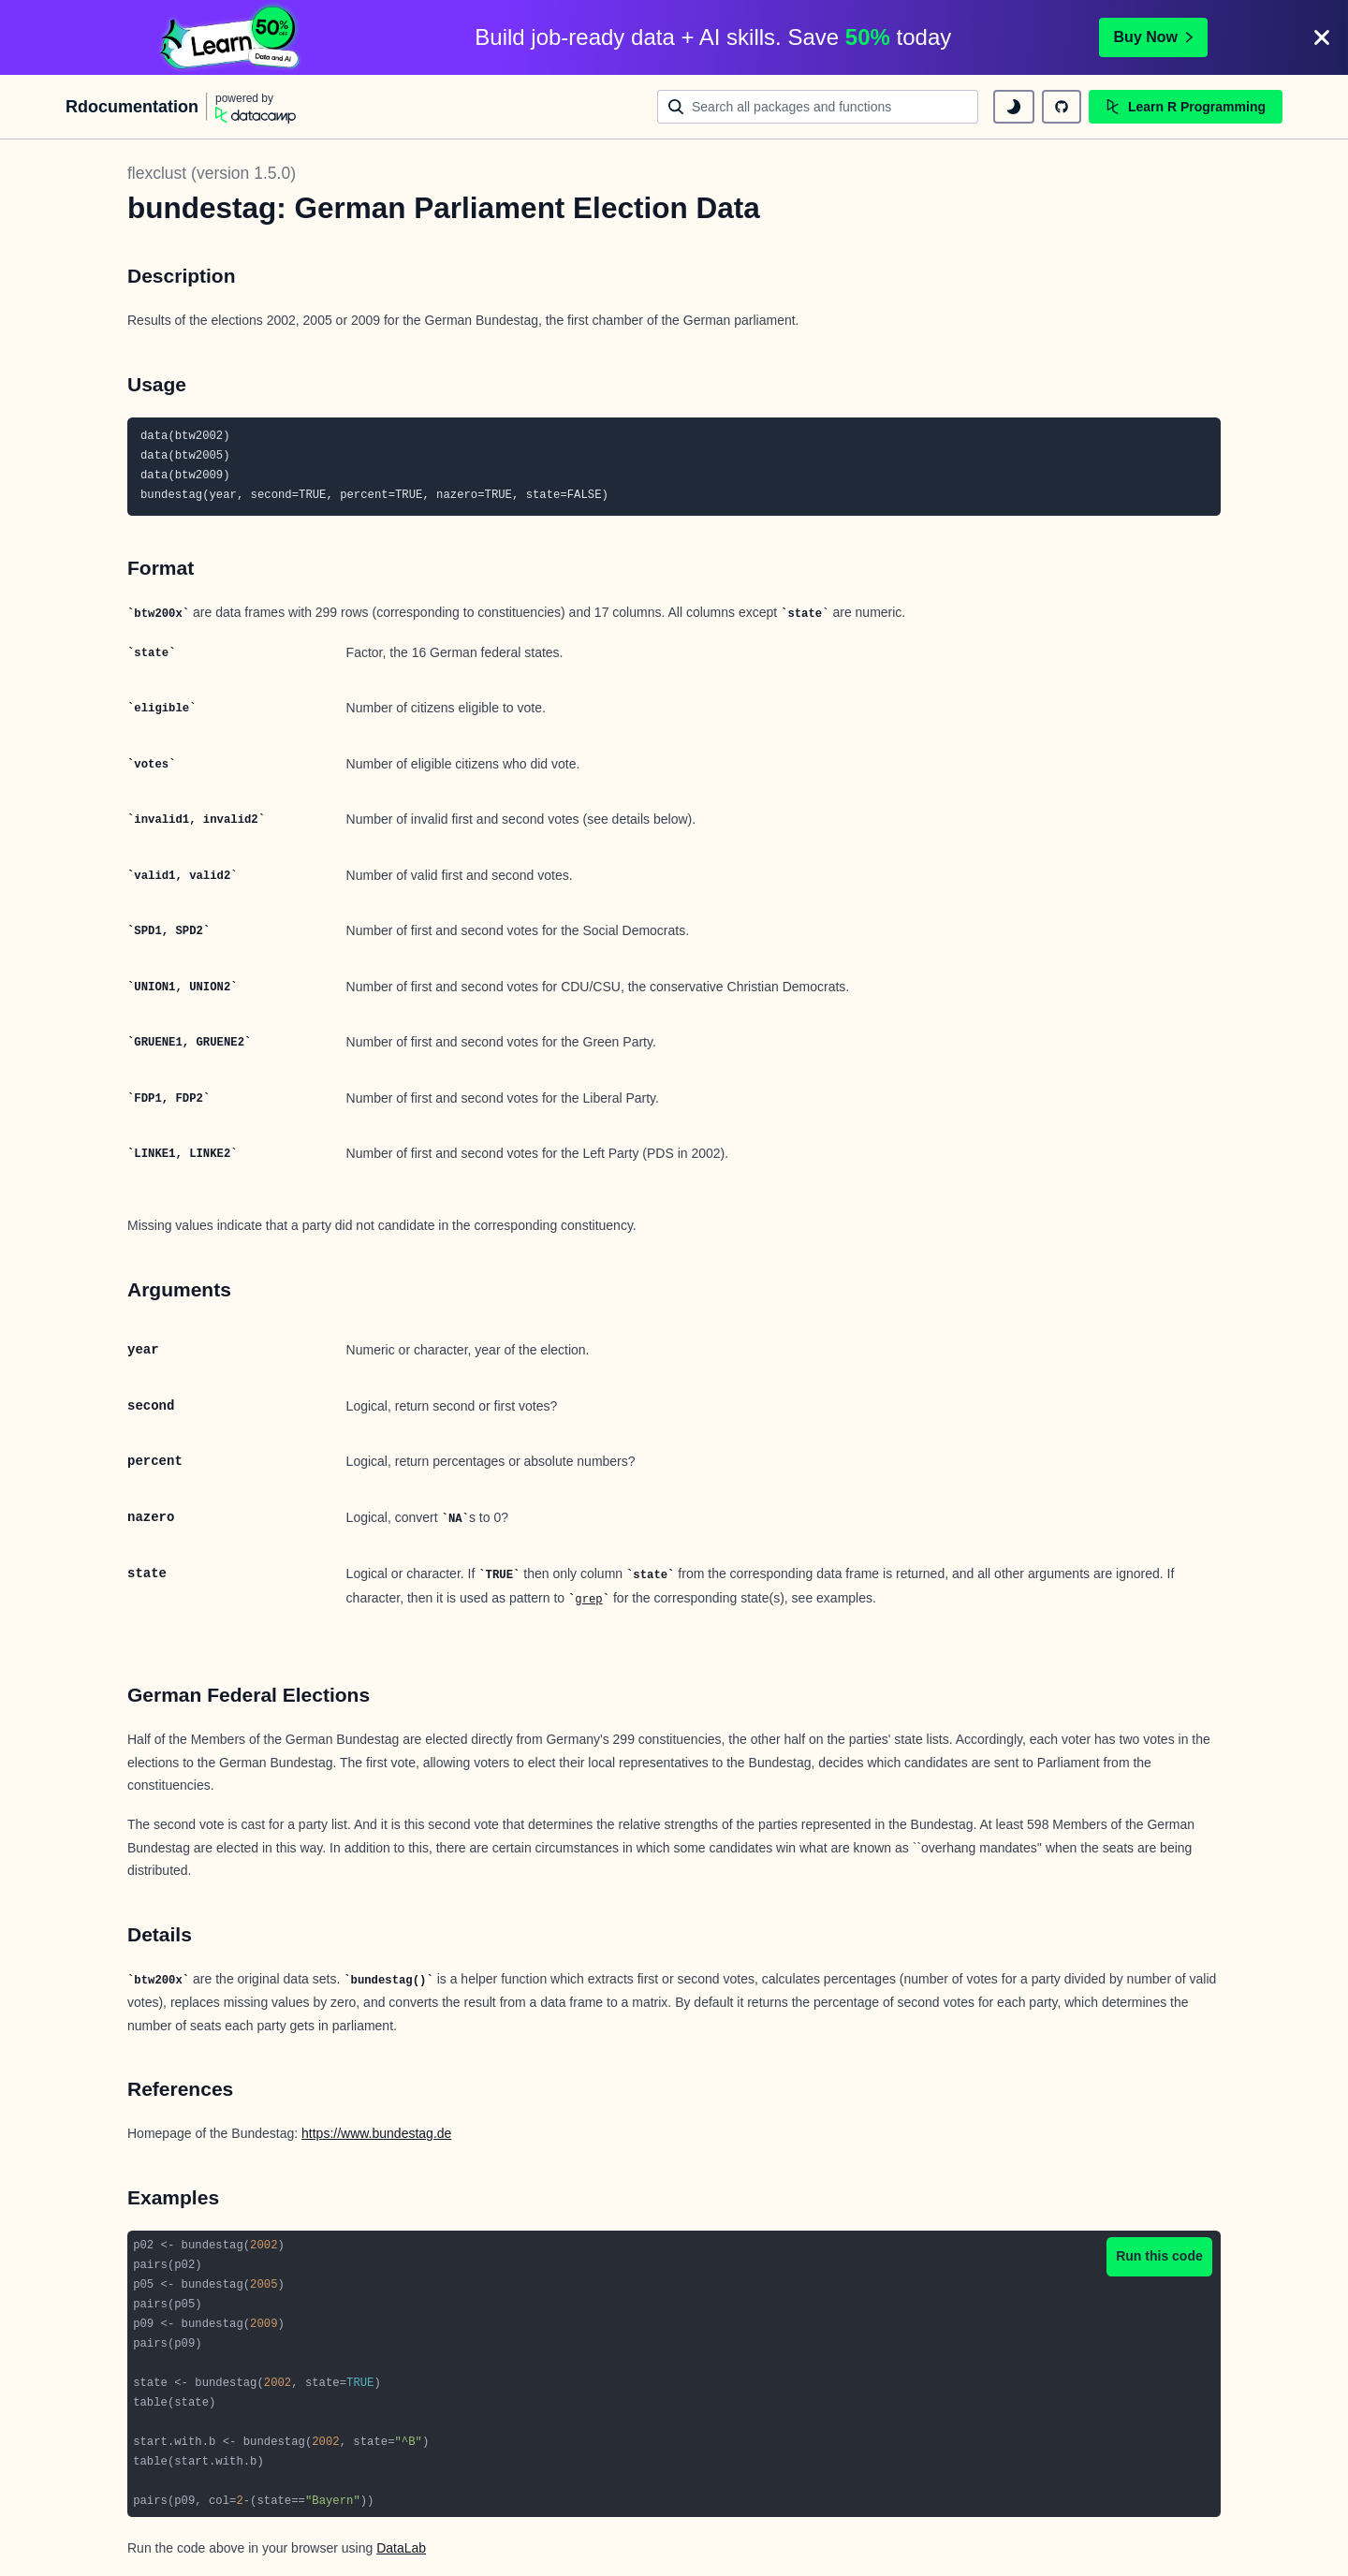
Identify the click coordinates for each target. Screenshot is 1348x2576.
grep (588, 1599)
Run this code (1159, 2255)
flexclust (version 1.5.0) (211, 173)
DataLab (401, 2547)
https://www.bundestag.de (376, 2133)
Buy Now (1153, 37)
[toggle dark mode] (1013, 107)
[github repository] (1061, 107)
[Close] (1322, 37)
